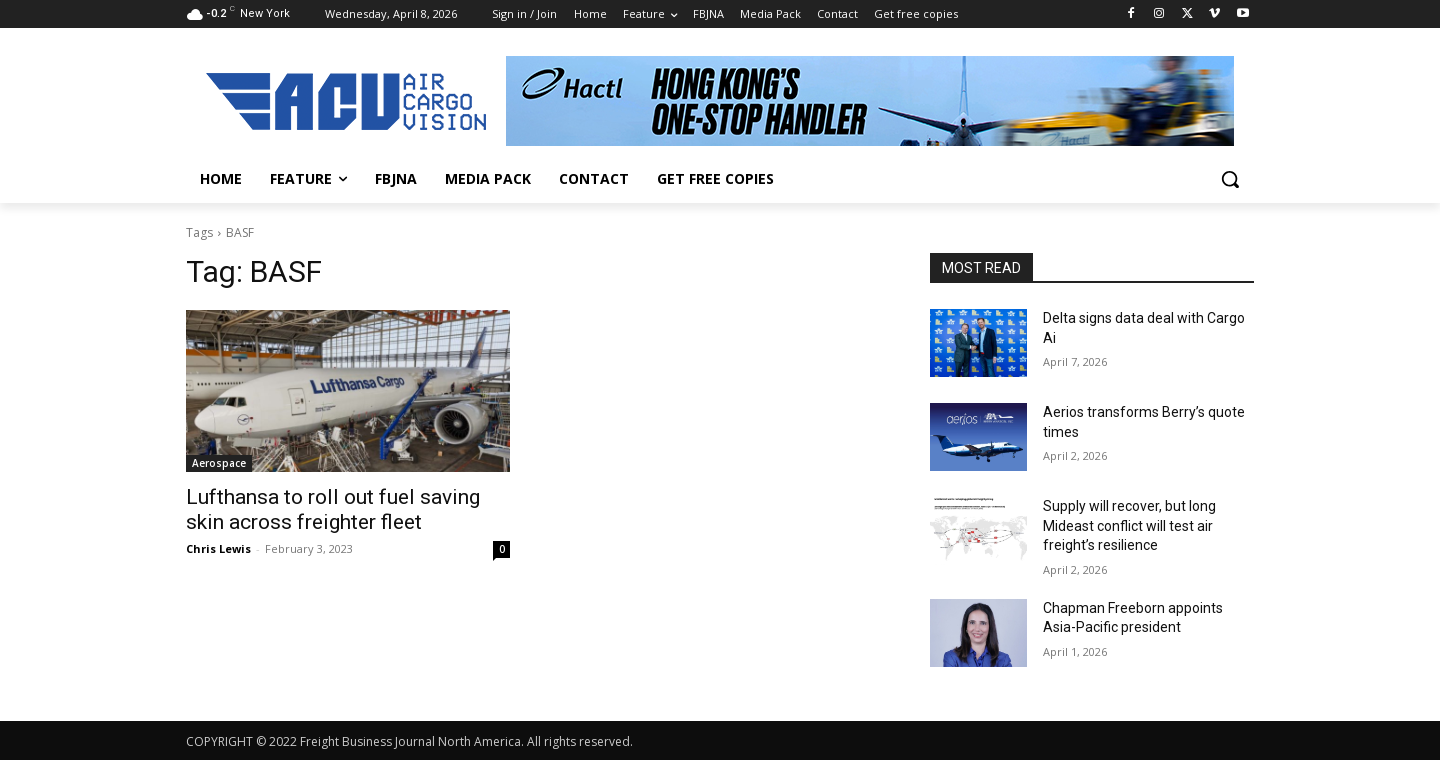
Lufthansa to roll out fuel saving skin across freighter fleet (333, 509)
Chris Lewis (218, 548)
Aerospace (219, 463)
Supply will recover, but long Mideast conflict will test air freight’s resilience (1129, 525)
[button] (1230, 179)
